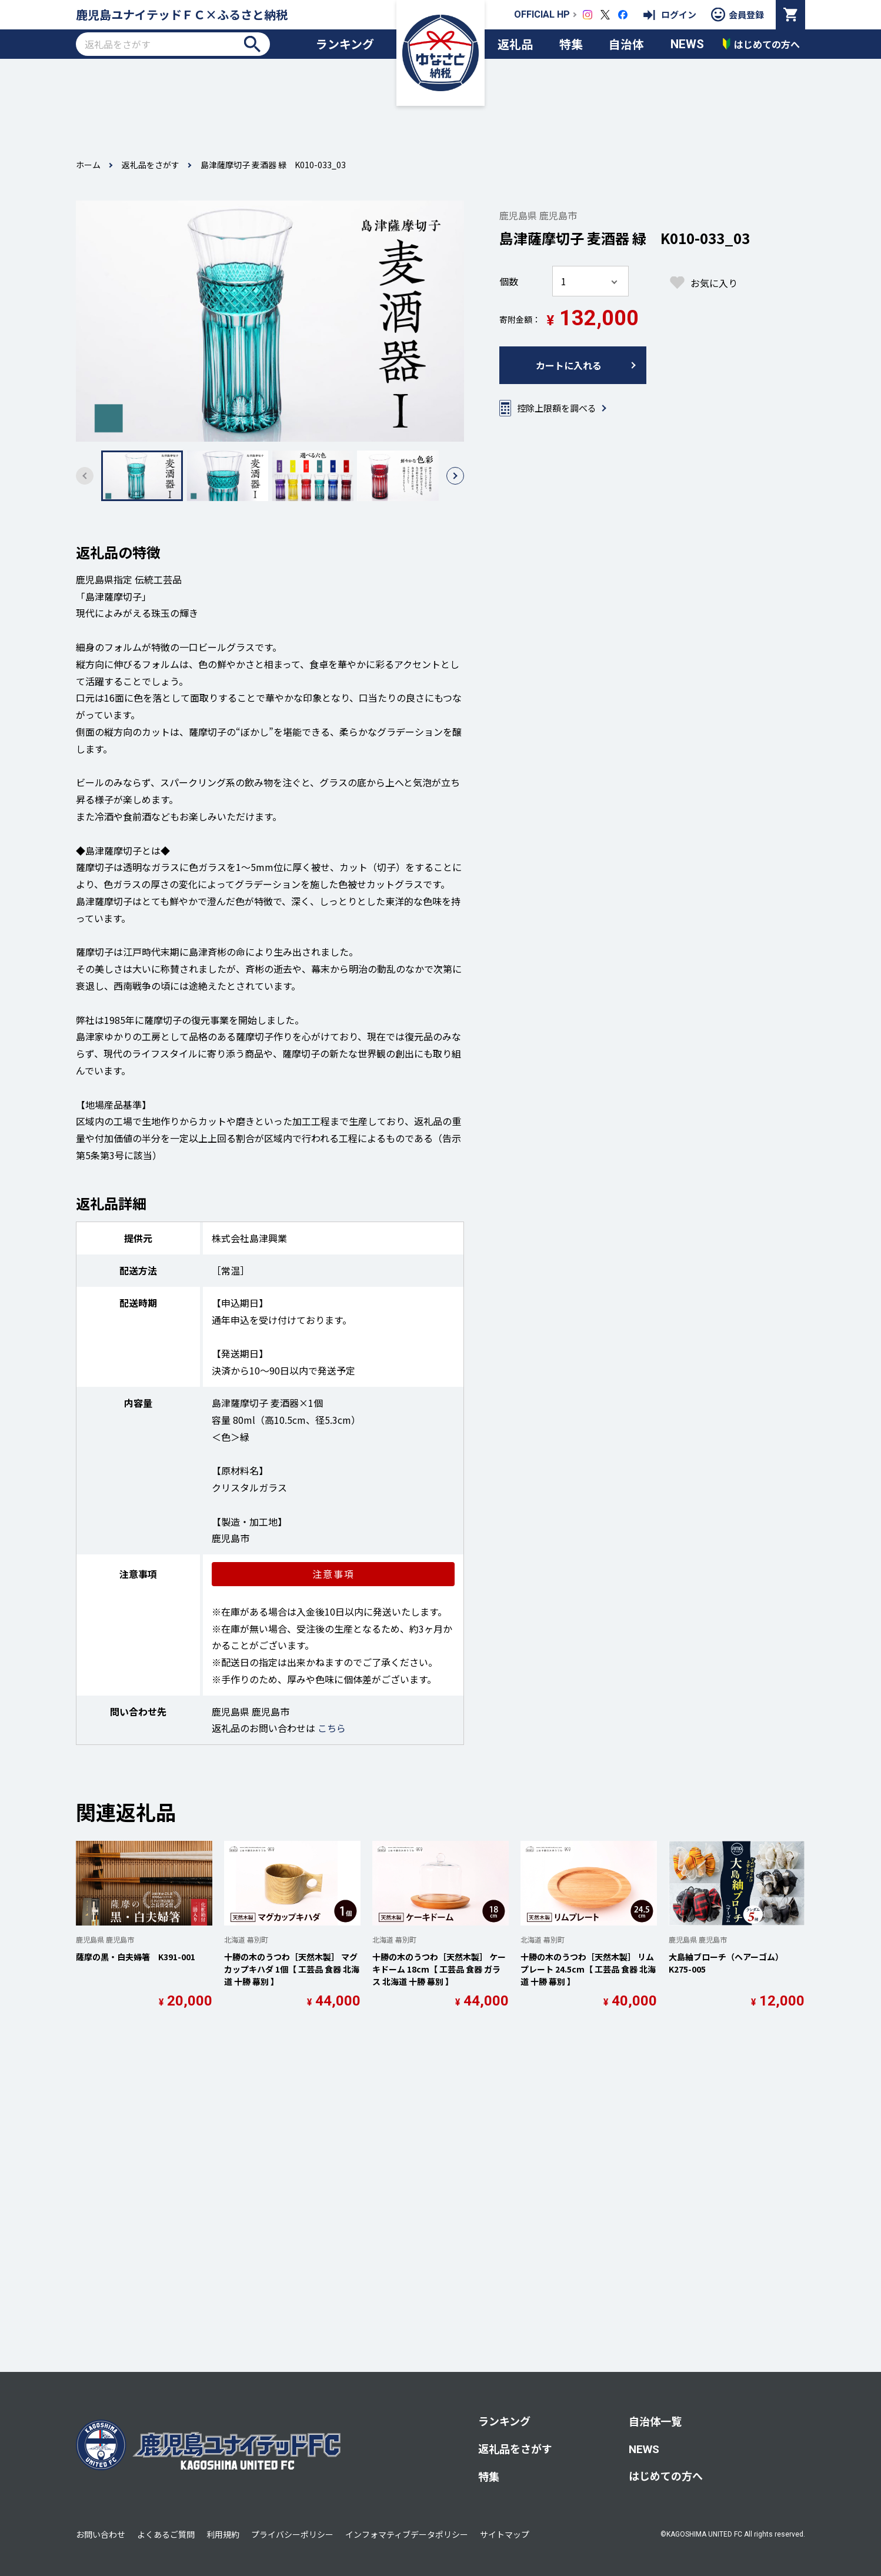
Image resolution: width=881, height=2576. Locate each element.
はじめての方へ (666, 2475)
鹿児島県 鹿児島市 (538, 215)
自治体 (626, 43)
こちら (332, 1728)
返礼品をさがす (150, 165)
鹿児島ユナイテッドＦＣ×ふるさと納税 (182, 14)
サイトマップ (504, 2534)
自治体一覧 (655, 2420)
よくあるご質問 (166, 2534)
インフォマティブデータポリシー (406, 2534)
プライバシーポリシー (292, 2534)
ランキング (345, 43)
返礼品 (515, 43)
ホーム (88, 165)
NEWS (687, 44)
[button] (455, 476)
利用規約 (222, 2534)
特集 (571, 43)
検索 (252, 44)
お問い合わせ (100, 2534)
